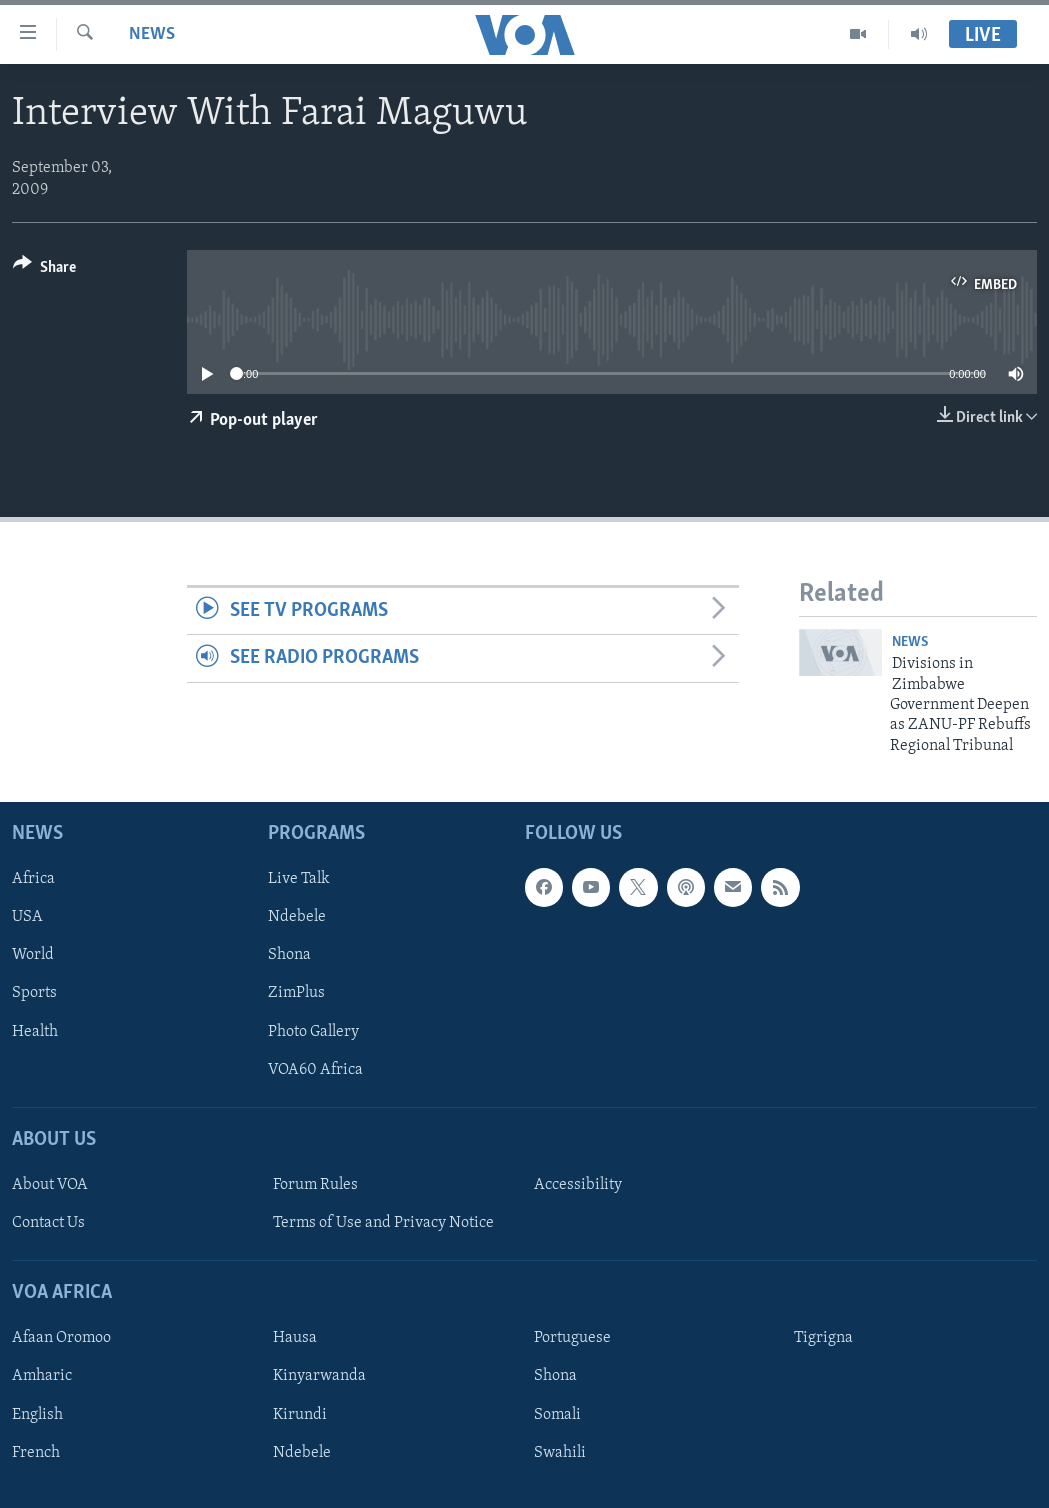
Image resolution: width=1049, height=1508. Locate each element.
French (36, 1453)
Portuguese (572, 1339)
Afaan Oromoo (61, 1339)
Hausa (295, 1339)
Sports (34, 994)
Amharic (42, 1377)
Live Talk (299, 879)
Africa (33, 879)
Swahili (560, 1453)
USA (27, 918)
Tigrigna (823, 1339)
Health (35, 1032)
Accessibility (578, 1185)
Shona (289, 956)
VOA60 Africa (315, 1070)
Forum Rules (315, 1185)
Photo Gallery (313, 1032)
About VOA (50, 1185)
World (33, 956)
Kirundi (300, 1415)
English (37, 1415)
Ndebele (297, 918)
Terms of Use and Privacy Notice (383, 1223)
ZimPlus (296, 994)
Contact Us (48, 1223)
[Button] (44, 270)
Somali (557, 1415)
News (152, 34)
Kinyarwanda (319, 1377)
